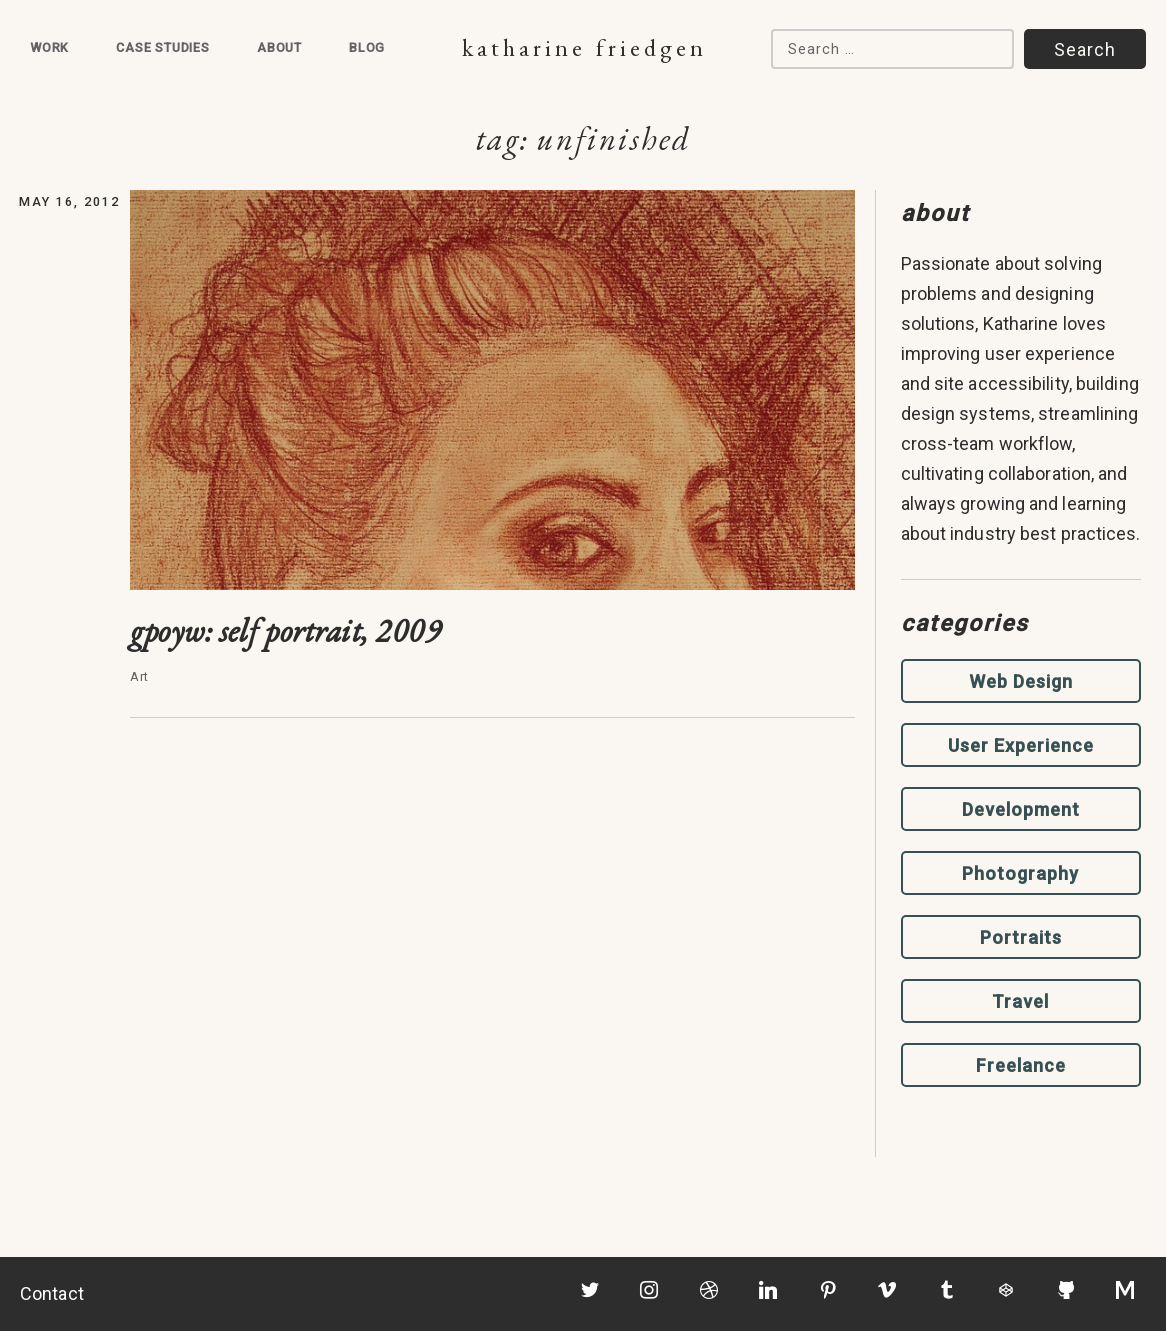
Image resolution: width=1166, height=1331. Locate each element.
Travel (1020, 1001)
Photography (1020, 873)
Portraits (1021, 937)
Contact (52, 1293)
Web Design (1021, 681)
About (279, 47)
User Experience (1021, 745)
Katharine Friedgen (584, 47)
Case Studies (163, 47)
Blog (367, 47)
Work (49, 47)
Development (1021, 809)
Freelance (1021, 1065)
